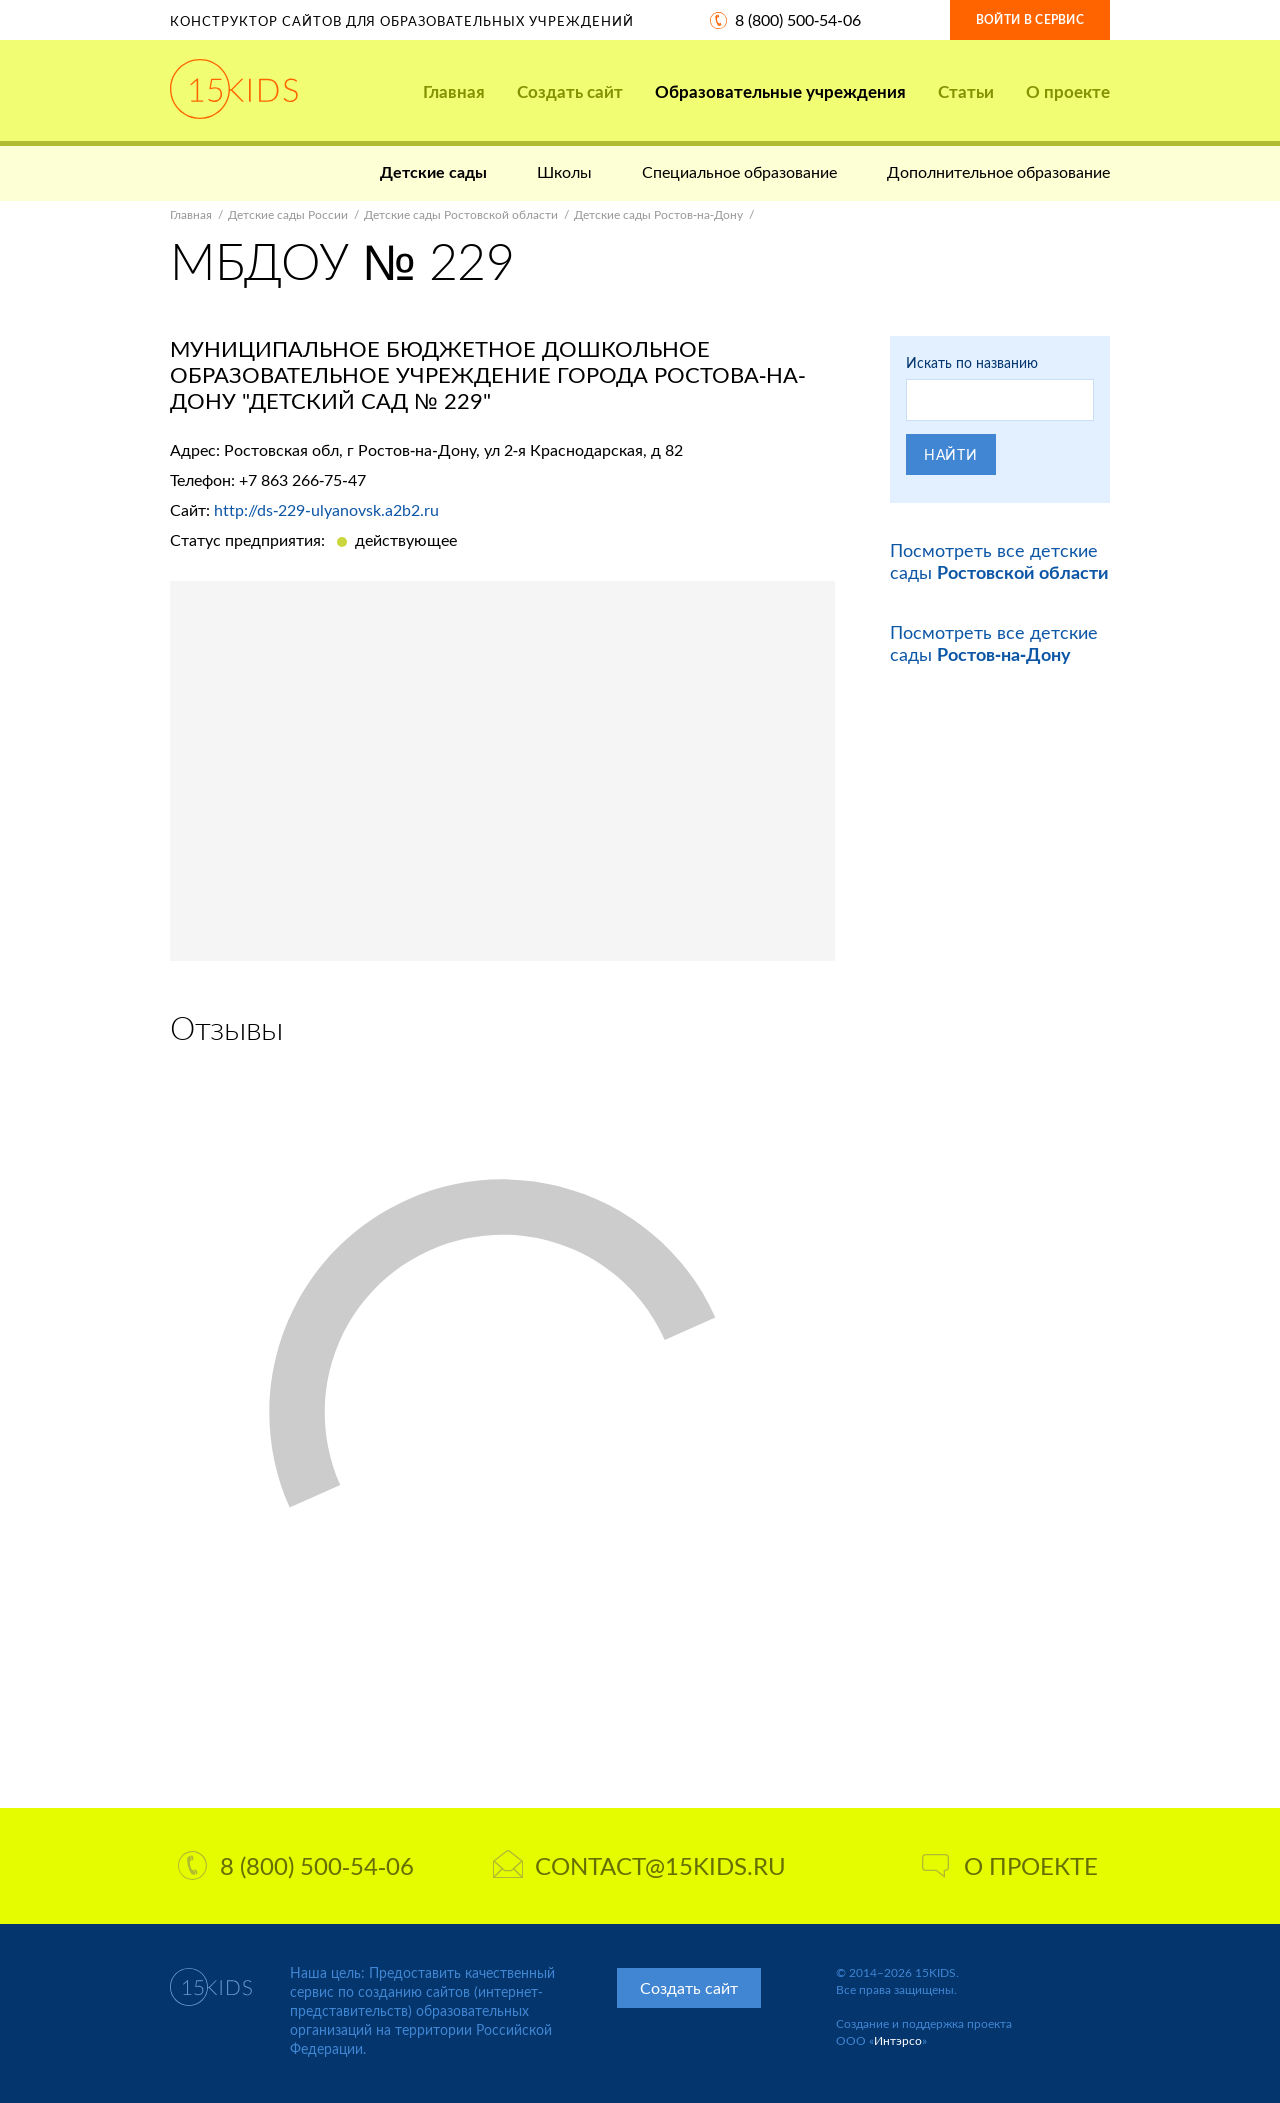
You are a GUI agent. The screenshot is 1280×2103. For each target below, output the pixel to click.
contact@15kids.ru (639, 1865)
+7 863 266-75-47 (302, 479)
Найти (951, 454)
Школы (564, 171)
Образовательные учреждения (780, 91)
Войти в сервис (1030, 19)
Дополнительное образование (998, 171)
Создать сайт (570, 91)
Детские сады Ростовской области (461, 214)
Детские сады (433, 171)
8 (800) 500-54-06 (798, 19)
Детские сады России (288, 214)
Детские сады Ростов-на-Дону (658, 214)
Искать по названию (972, 362)
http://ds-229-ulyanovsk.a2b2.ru (326, 509)
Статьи (966, 91)
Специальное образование (739, 171)
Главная (454, 91)
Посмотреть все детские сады (999, 561)
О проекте (1068, 91)
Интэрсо (898, 2040)
